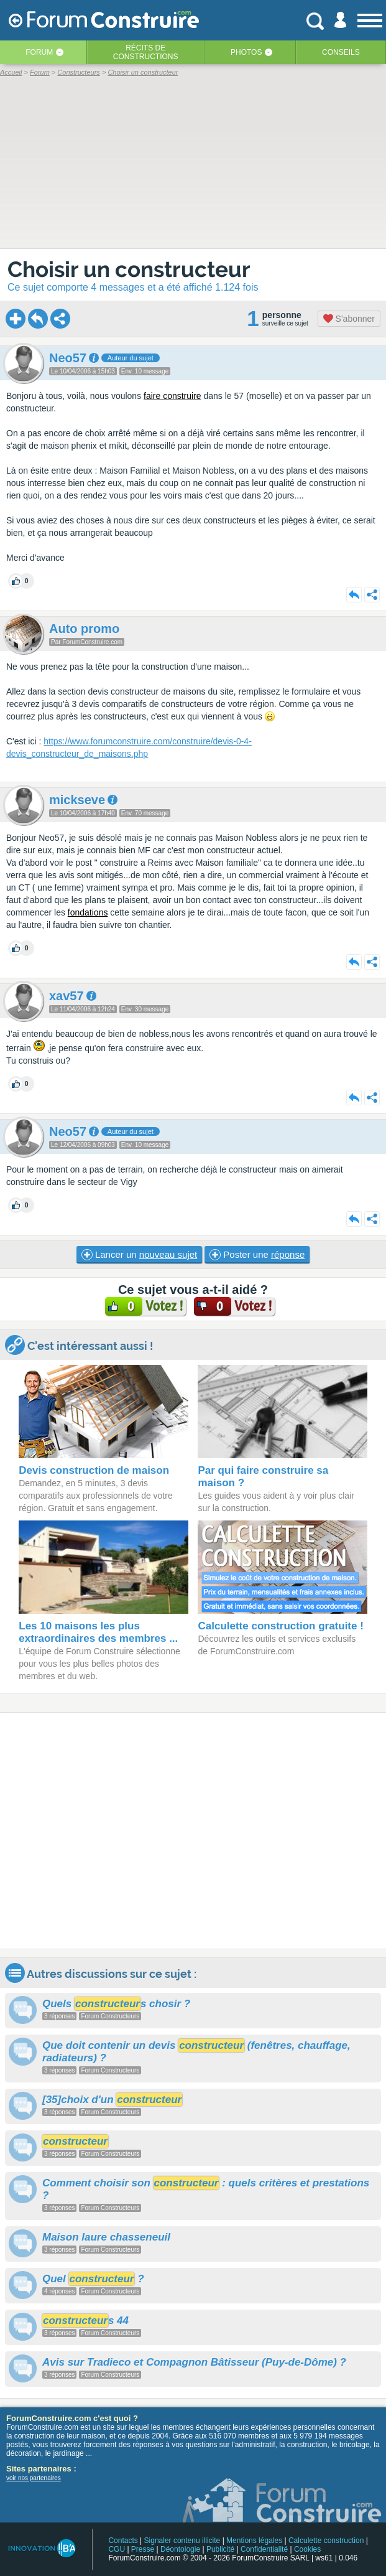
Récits (145, 52)
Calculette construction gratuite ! (280, 1626)
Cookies (307, 2549)
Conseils (341, 52)
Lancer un (139, 1254)
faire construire (172, 396)
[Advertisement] (193, 1831)
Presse (142, 2549)
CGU (116, 2549)
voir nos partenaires (33, 2478)
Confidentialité (264, 2549)
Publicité (220, 2549)
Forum (39, 52)
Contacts (122, 2540)
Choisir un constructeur (128, 269)
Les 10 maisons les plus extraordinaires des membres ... (98, 1632)
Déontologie (180, 2549)
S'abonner (349, 319)
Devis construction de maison (94, 1470)
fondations (88, 912)
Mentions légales (254, 2540)
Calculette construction (326, 2540)
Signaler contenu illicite (182, 2540)
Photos (246, 52)
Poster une (257, 1254)
